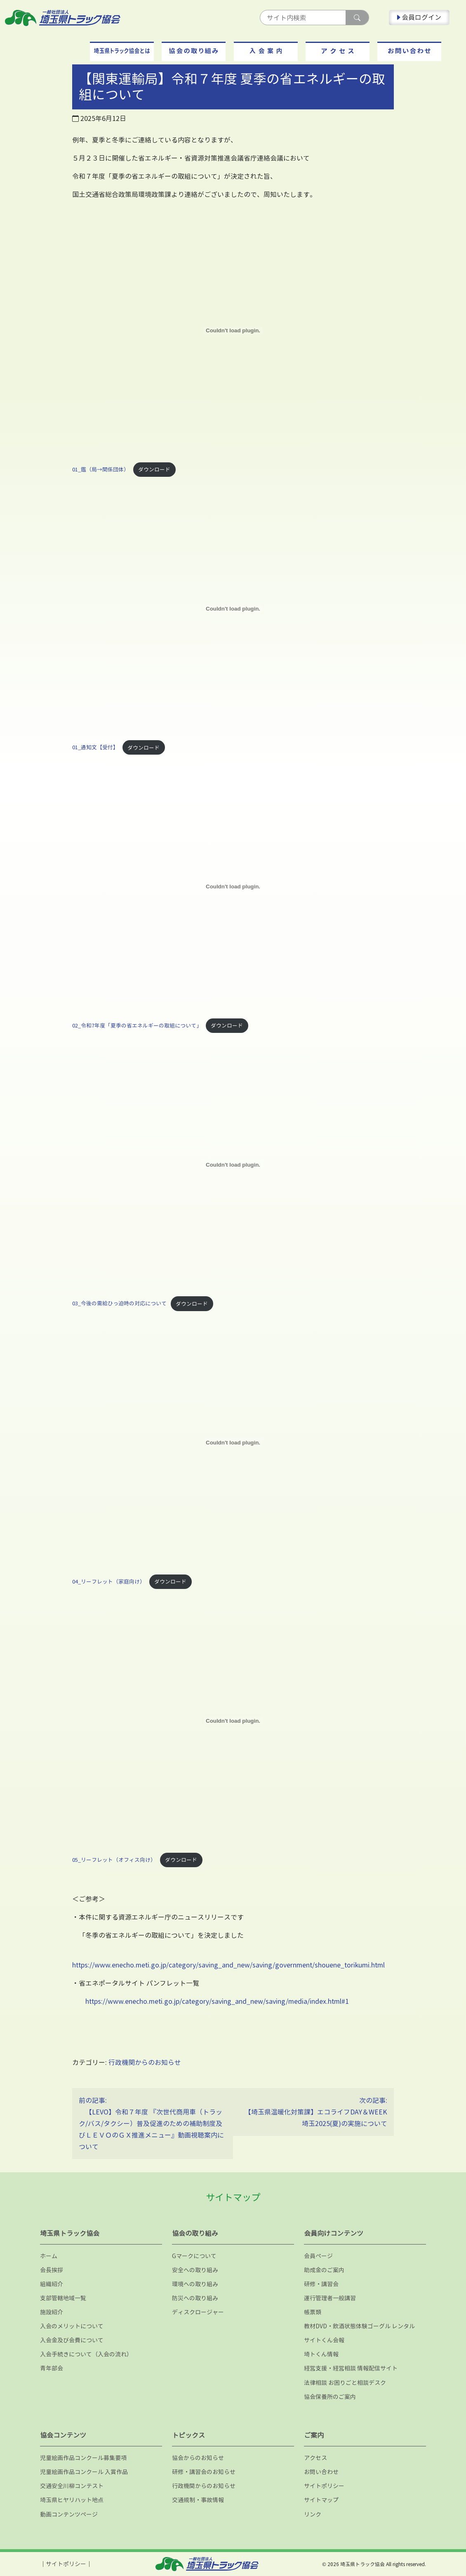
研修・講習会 (321, 2284)
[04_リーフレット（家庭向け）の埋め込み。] (233, 1443)
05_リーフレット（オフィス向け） (114, 1859)
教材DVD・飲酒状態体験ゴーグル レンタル (359, 2326)
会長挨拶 (51, 2270)
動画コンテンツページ (69, 2514)
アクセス (315, 2458)
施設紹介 (51, 2312)
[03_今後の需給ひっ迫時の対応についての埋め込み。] (233, 1164)
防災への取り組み (195, 2298)
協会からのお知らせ (198, 2458)
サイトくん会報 (324, 2340)
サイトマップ (321, 2500)
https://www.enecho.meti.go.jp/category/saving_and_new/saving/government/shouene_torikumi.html (228, 1965)
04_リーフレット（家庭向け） (108, 1581)
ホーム (48, 2256)
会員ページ (318, 2256)
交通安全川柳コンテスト (72, 2486)
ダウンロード (154, 469)
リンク (312, 2514)
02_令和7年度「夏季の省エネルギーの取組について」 (137, 1025)
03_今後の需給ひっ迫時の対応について (119, 1303)
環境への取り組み (195, 2284)
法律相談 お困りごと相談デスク (345, 2383)
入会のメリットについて (72, 2326)
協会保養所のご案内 (330, 2397)
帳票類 (312, 2312)
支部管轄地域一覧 (63, 2298)
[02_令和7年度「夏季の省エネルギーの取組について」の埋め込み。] (233, 887)
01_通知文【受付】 (95, 747)
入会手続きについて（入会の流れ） (86, 2354)
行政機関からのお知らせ (144, 2062)
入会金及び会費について (72, 2340)
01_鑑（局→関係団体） (100, 469)
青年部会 (51, 2368)
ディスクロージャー (198, 2312)
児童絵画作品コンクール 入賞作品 (84, 2472)
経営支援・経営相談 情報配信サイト (351, 2368)
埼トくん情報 (321, 2354)
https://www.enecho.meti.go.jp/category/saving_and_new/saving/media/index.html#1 (217, 2001)
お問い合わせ (321, 2472)
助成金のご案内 (324, 2270)
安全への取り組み (195, 2270)
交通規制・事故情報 (198, 2500)
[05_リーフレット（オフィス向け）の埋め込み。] (233, 1720)
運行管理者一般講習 (330, 2298)
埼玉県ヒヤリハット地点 (72, 2500)
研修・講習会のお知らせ (203, 2472)
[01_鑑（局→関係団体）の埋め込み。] (233, 331)
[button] (122, 51)
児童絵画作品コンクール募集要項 (83, 2458)
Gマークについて (194, 2256)
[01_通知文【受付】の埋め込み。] (233, 608)
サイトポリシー (324, 2486)
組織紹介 (51, 2284)
